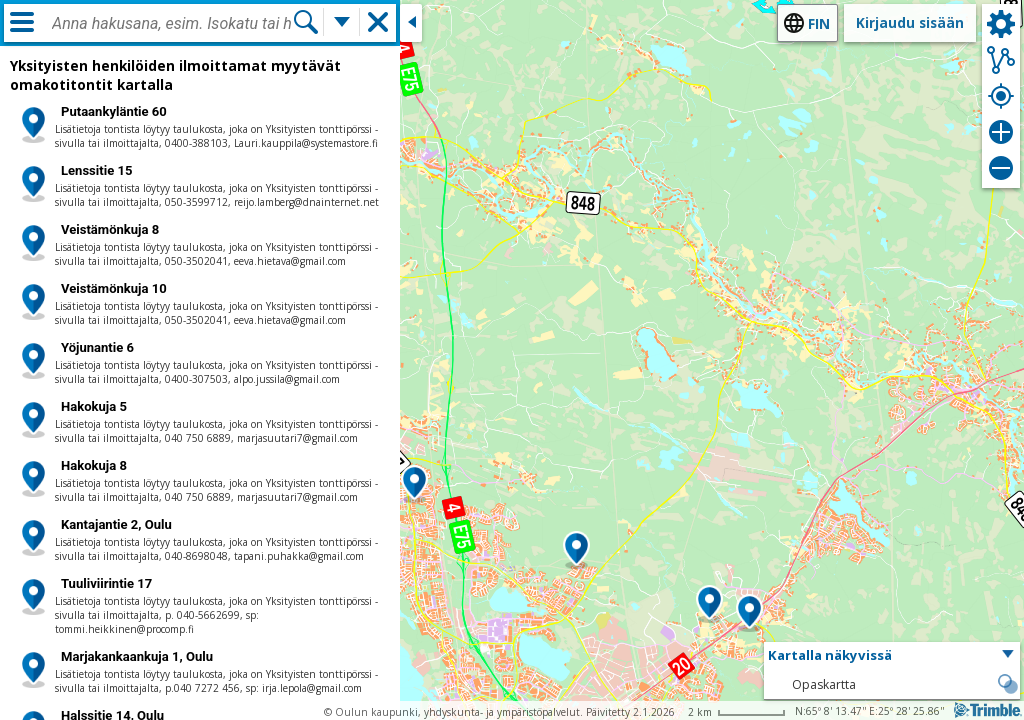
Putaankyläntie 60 (114, 111)
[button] (414, 484)
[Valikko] (22, 22)
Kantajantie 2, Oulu (116, 524)
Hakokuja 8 (94, 465)
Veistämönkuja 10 (114, 288)
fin (819, 23)
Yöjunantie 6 (97, 347)
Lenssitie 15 (96, 170)
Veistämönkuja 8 (110, 229)
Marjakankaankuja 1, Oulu (137, 656)
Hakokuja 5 (94, 406)
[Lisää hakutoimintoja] (342, 22)
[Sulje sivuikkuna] (411, 23)
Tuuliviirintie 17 (106, 583)
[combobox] (172, 24)
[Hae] (306, 22)
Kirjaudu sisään (910, 22)
